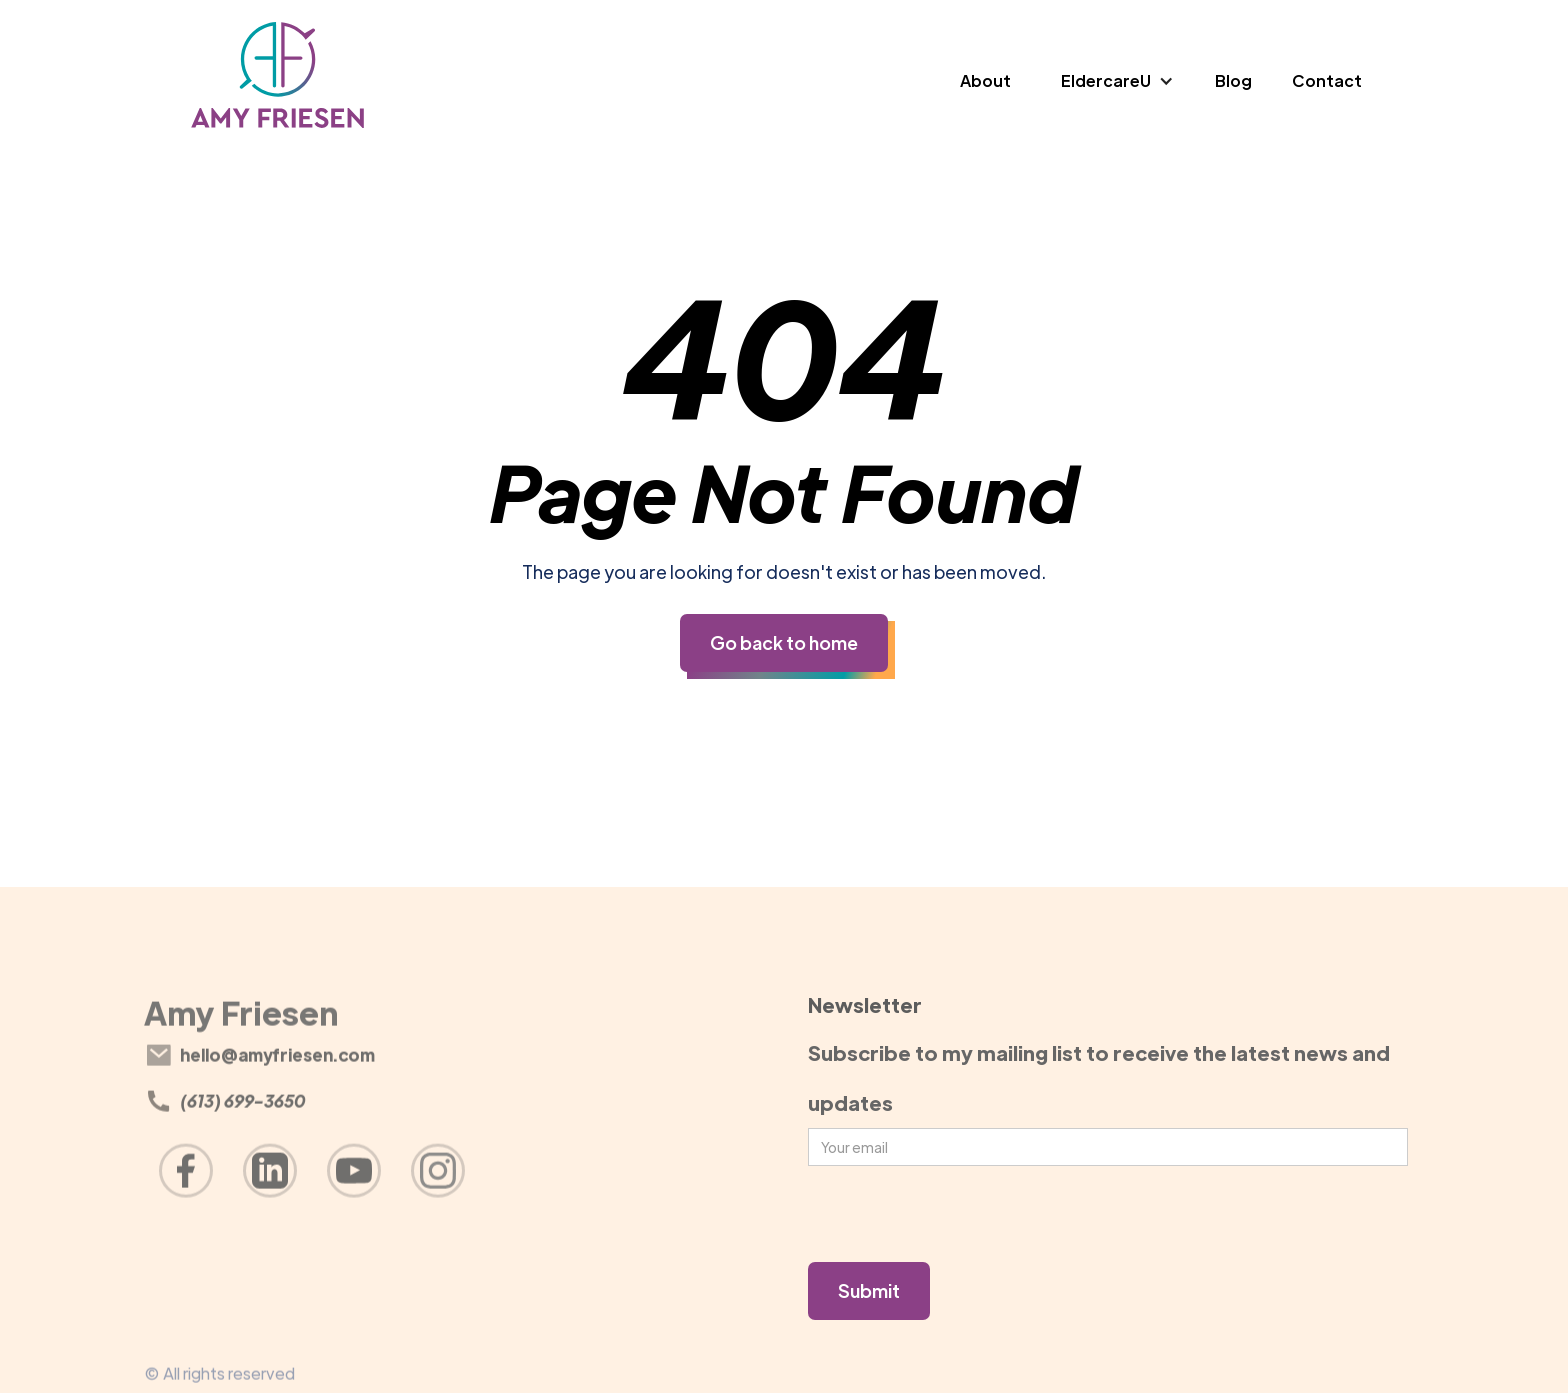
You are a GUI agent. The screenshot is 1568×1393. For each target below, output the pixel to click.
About (985, 80)
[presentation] (960, 1215)
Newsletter (865, 1004)
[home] (278, 81)
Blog (1233, 80)
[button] (1118, 81)
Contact (1327, 80)
